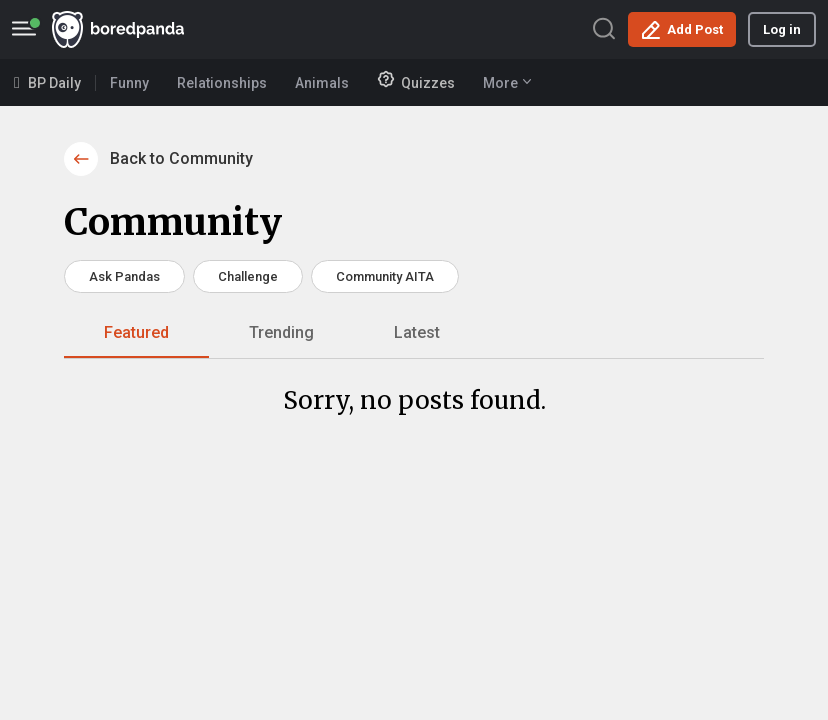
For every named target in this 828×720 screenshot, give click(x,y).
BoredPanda (118, 29)
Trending (281, 332)
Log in (782, 29)
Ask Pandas (124, 276)
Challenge (248, 276)
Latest (417, 332)
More (507, 83)
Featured (136, 332)
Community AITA (385, 276)
